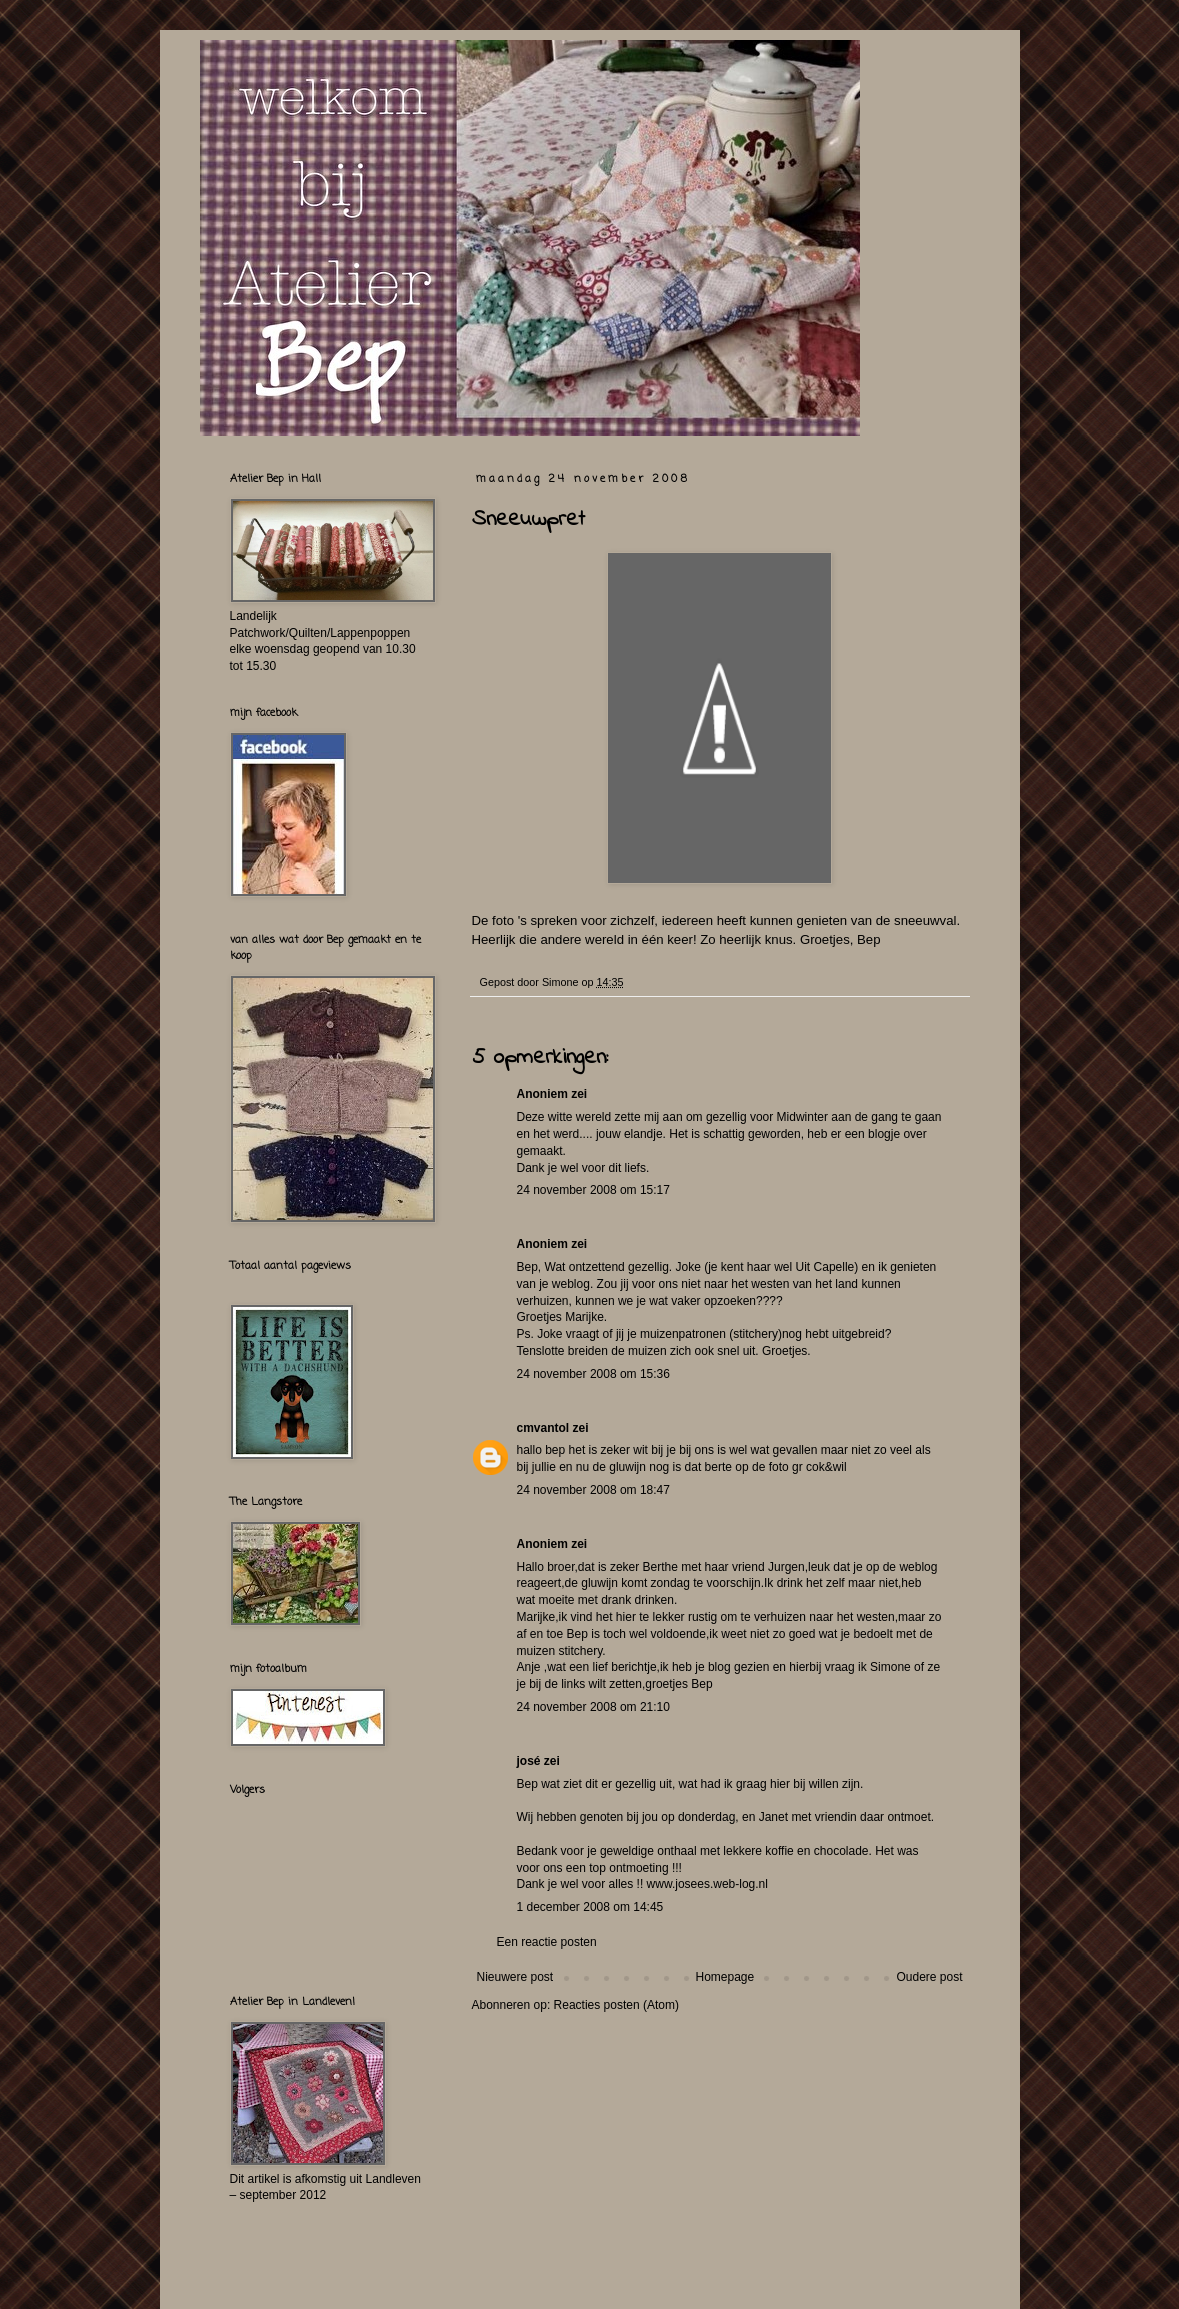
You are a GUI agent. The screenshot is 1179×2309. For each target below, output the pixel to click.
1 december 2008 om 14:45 (590, 1907)
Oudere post (929, 1977)
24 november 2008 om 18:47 (593, 1490)
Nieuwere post (515, 1977)
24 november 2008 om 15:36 (593, 1374)
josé (529, 1761)
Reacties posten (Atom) (616, 2005)
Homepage (724, 1977)
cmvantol (543, 1428)
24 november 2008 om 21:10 (593, 1707)
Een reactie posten (547, 1942)
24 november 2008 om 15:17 (593, 1190)
